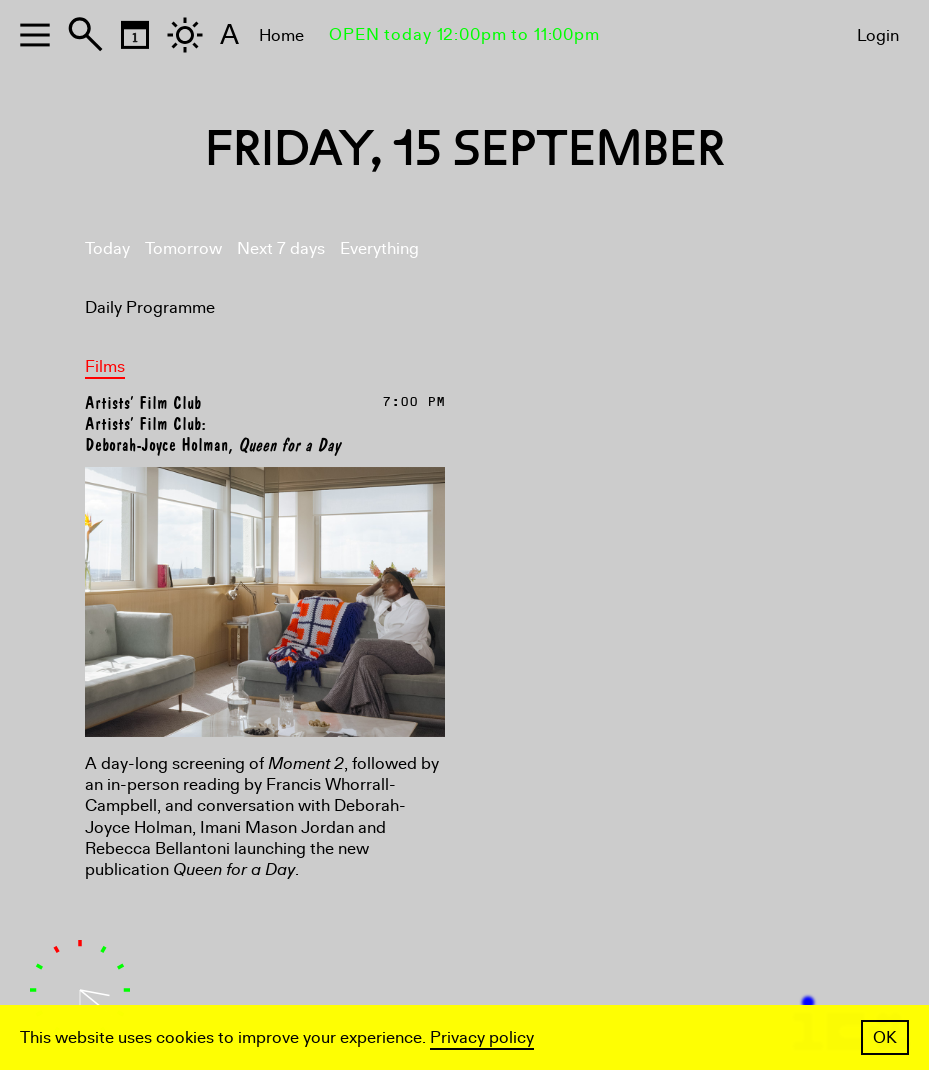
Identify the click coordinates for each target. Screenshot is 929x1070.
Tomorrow (183, 248)
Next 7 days (281, 248)
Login (878, 35)
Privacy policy (482, 1037)
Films (105, 366)
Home (281, 35)
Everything (379, 248)
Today (107, 248)
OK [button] (885, 1037)
